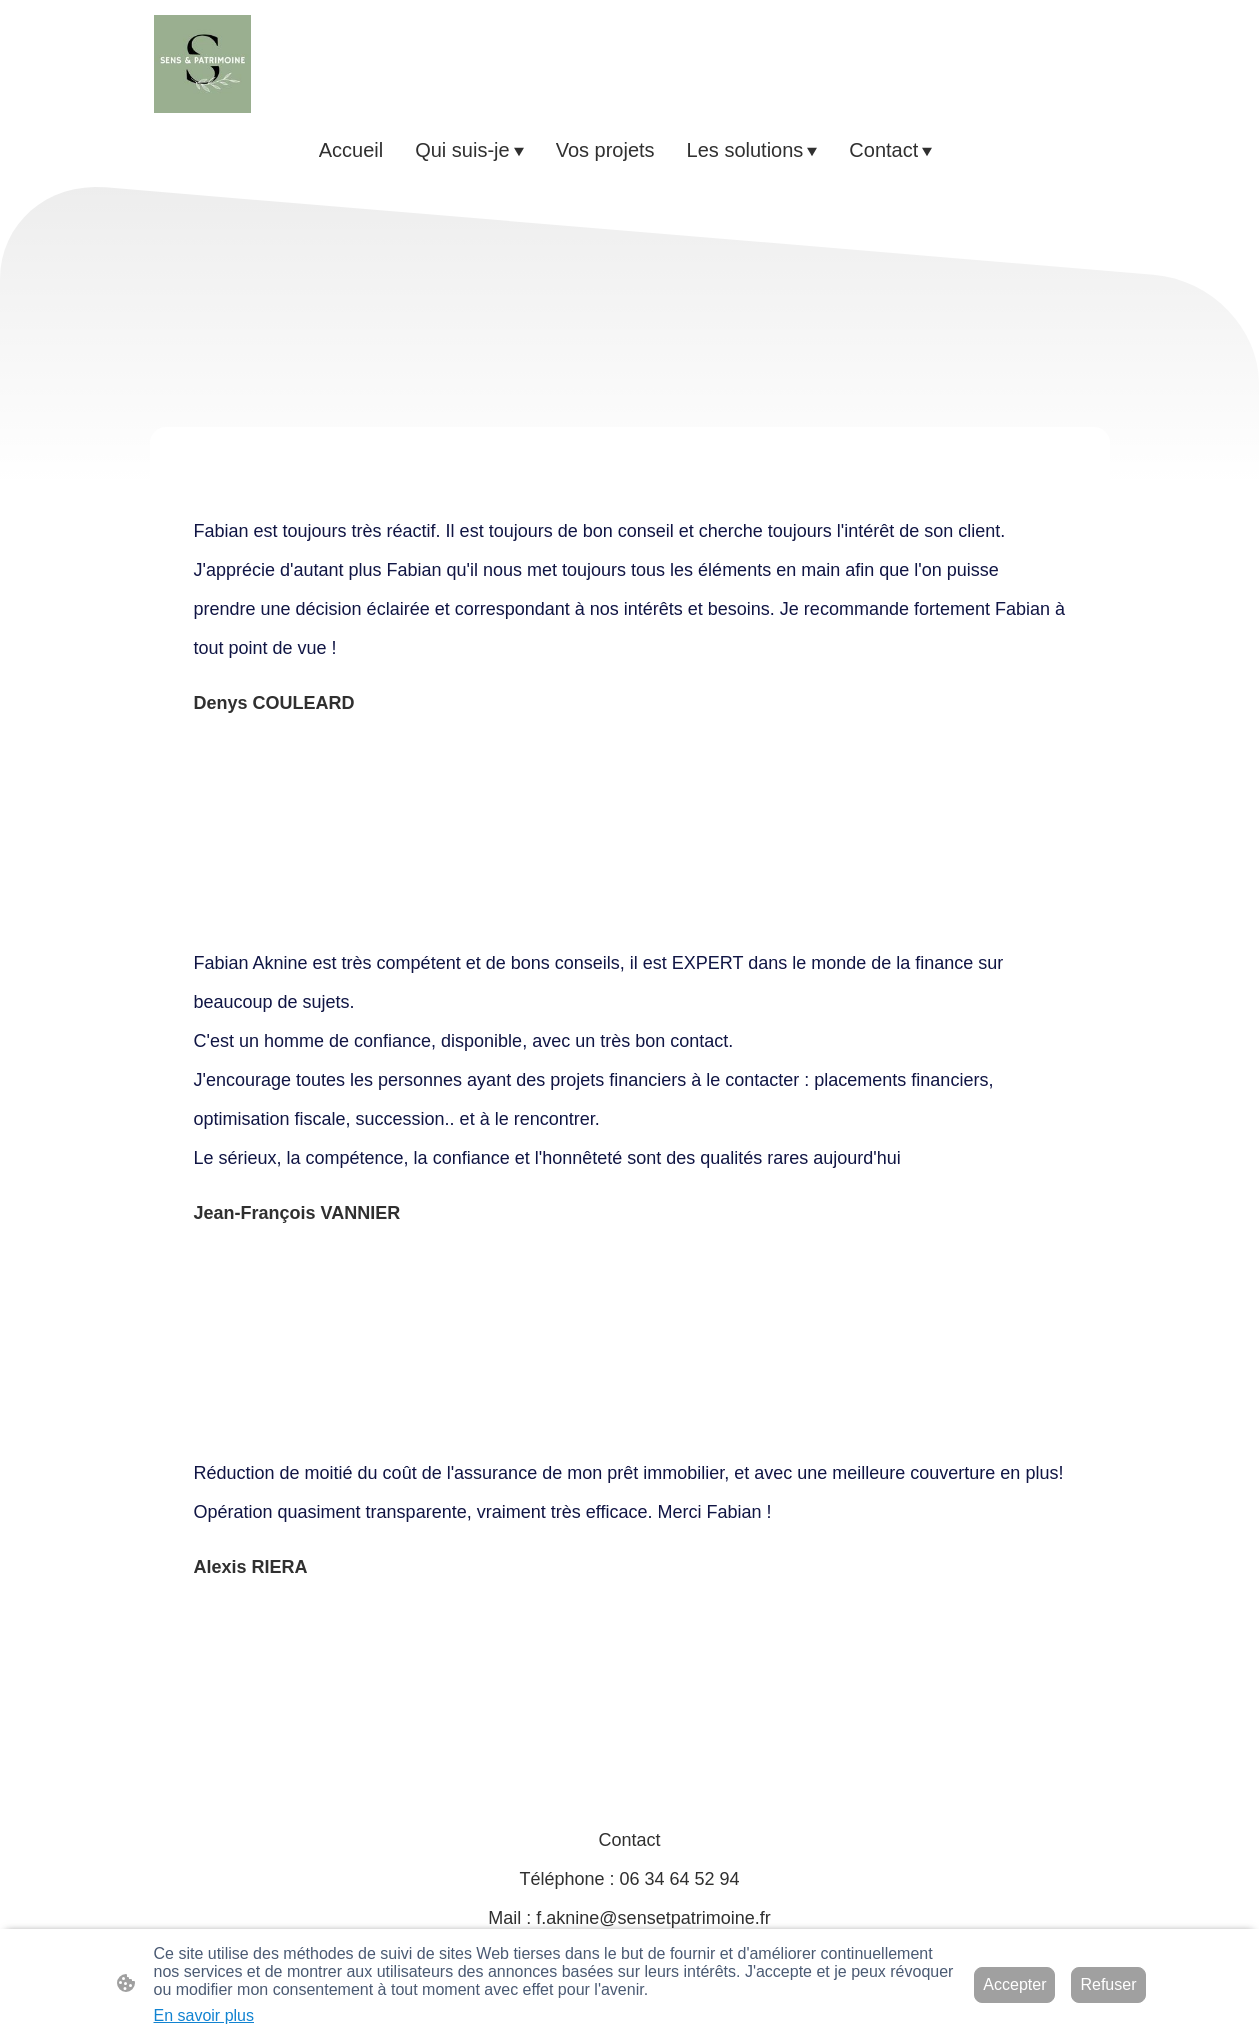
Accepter (1014, 1984)
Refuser (1108, 1984)
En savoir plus (204, 2015)
